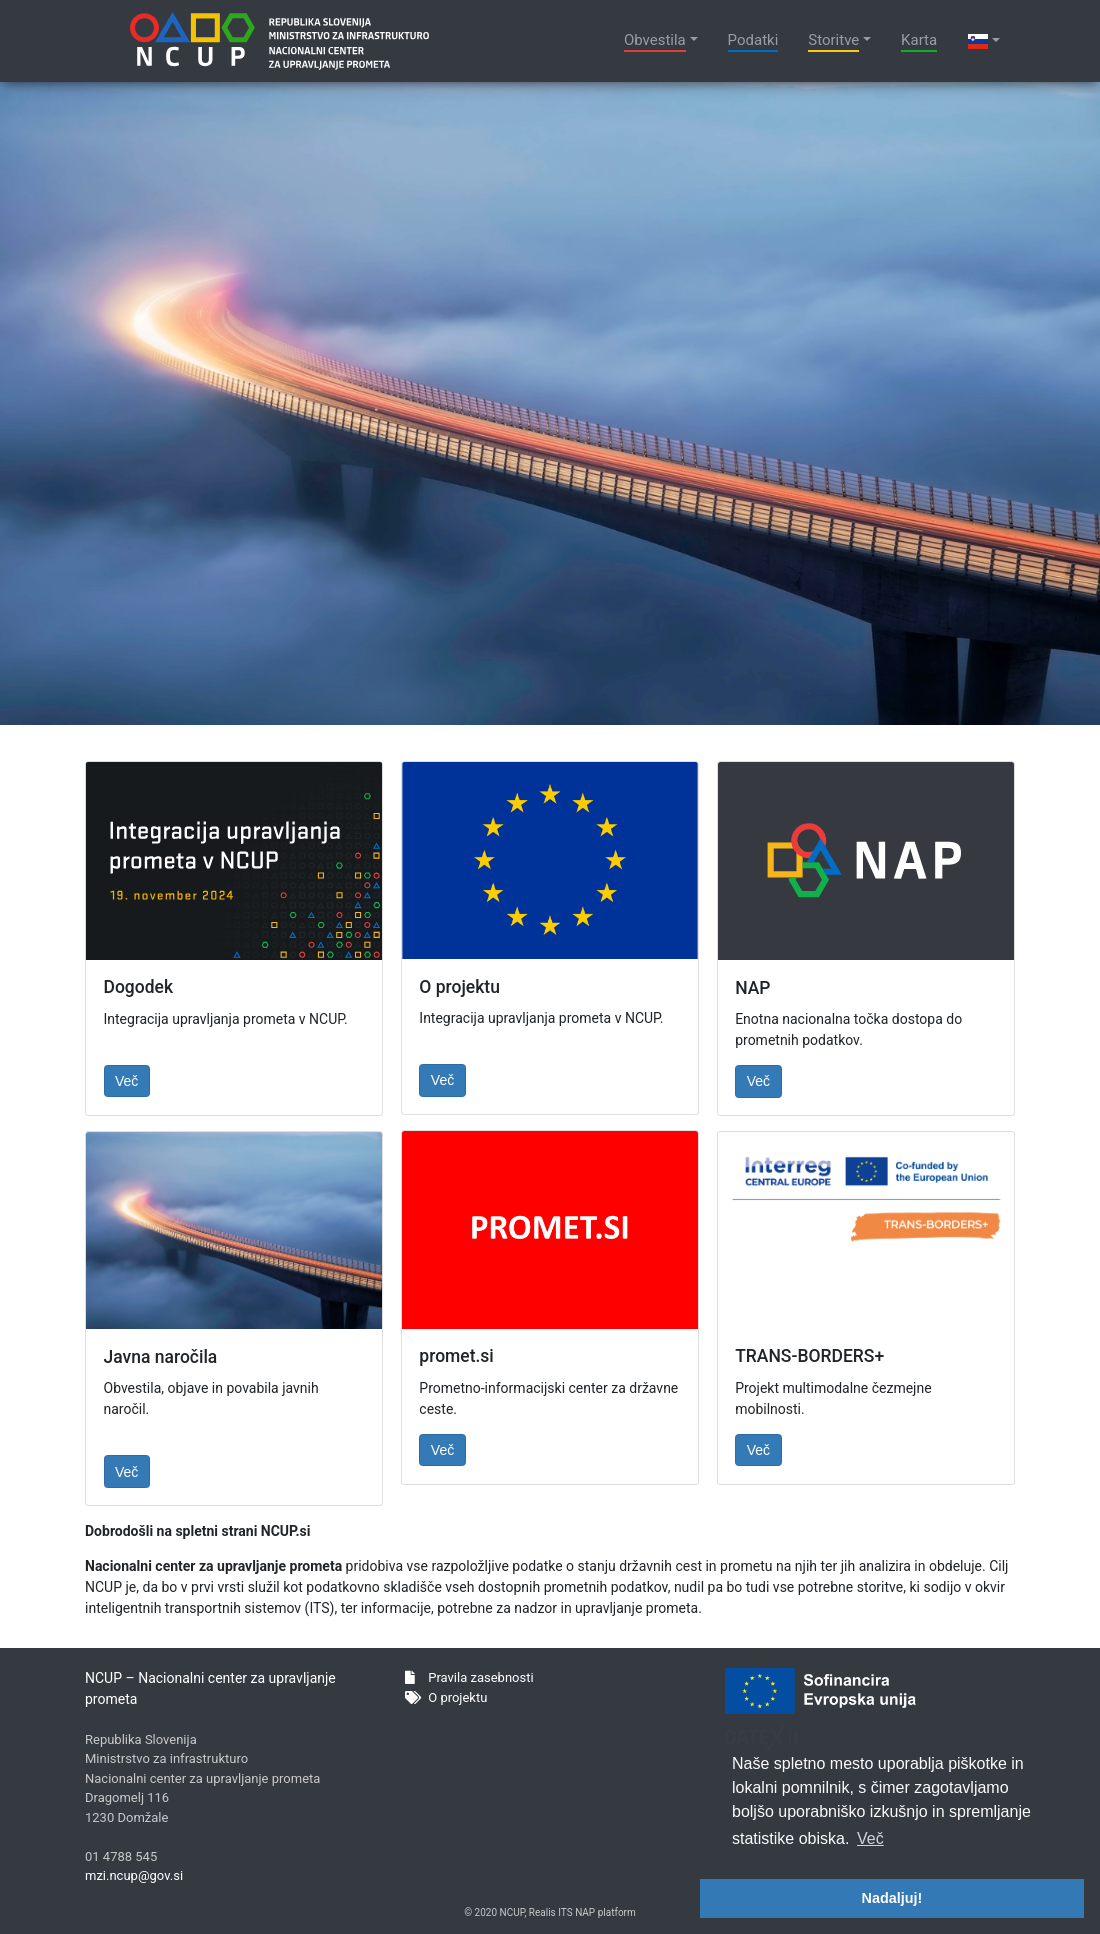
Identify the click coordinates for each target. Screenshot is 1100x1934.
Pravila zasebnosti (469, 1677)
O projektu (446, 1697)
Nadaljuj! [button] (892, 1898)
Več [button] (870, 1838)
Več (126, 1081)
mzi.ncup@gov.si (134, 1875)
